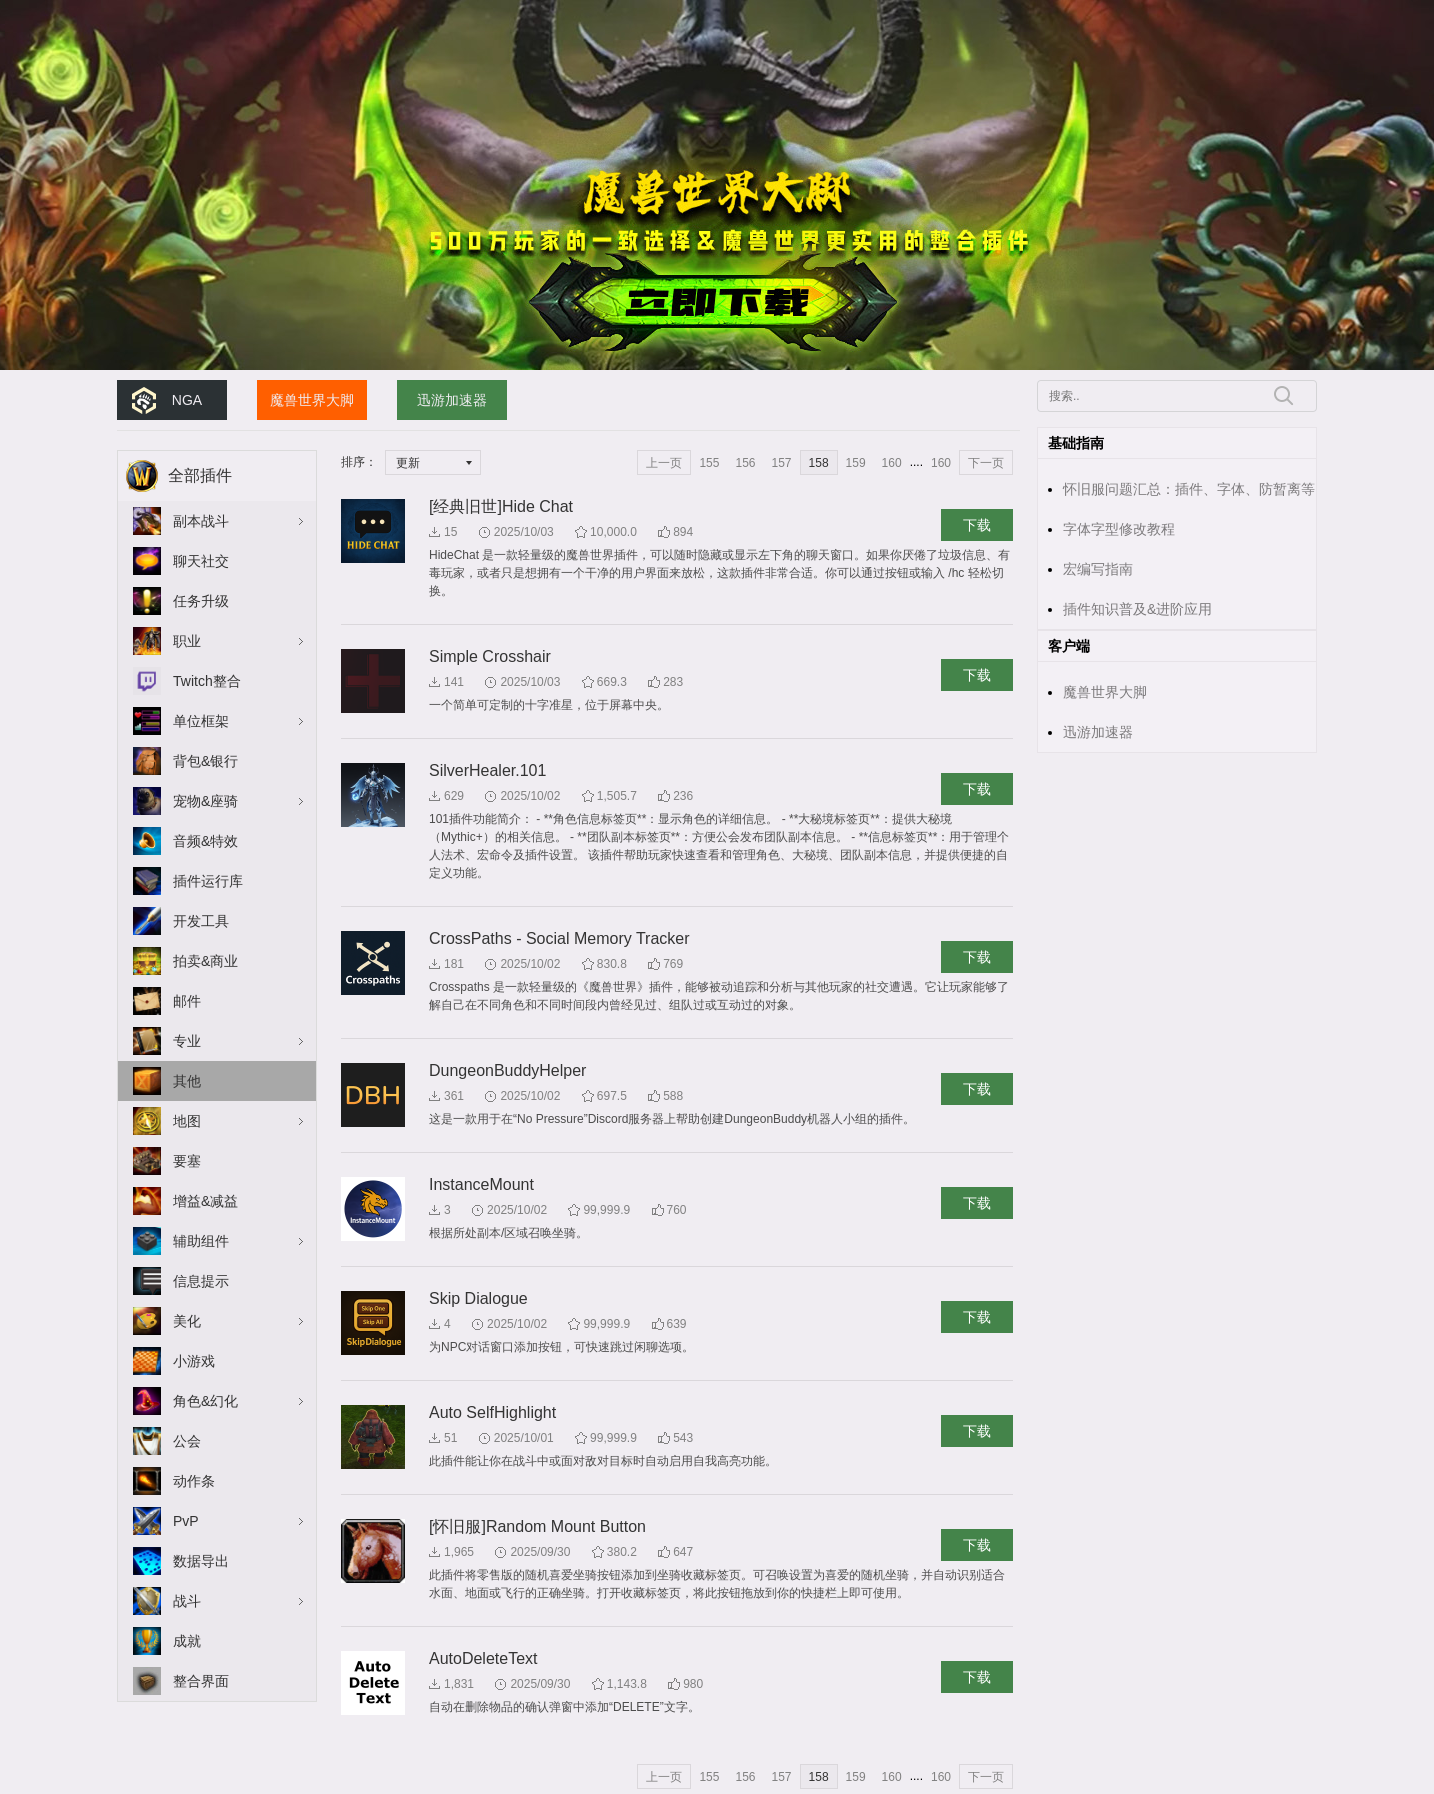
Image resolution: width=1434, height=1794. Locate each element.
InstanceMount (481, 1184)
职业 (187, 641)
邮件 (187, 1001)
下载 (977, 525)
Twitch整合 (207, 681)
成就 (187, 1641)
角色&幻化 (205, 1401)
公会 (187, 1441)
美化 (187, 1321)
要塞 (187, 1161)
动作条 (194, 1481)
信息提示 (201, 1281)
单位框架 (201, 721)
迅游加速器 (452, 400)
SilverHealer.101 (487, 770)
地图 (187, 1121)
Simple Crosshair (490, 656)
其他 (187, 1081)
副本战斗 (201, 521)
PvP (186, 1521)
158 (819, 463)
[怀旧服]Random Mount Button (537, 1526)
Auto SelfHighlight (492, 1412)
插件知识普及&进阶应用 (1137, 609)
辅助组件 (201, 1241)
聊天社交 (201, 561)
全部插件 (200, 475)
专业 (187, 1041)
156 (745, 463)
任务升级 (201, 601)
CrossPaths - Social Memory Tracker (559, 938)
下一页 (986, 463)
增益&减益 (205, 1201)
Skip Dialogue (478, 1298)
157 (782, 463)
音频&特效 (205, 841)
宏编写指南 (1098, 569)
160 (892, 463)
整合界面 (201, 1681)
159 (856, 463)
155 (709, 463)
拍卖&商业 (205, 961)
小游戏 (194, 1361)
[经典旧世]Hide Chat (501, 506)
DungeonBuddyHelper (507, 1070)
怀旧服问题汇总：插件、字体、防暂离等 (1189, 489)
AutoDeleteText (483, 1658)
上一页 (664, 463)
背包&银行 (205, 761)
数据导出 (201, 1561)
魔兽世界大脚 (312, 400)
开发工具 (201, 921)
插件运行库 (208, 881)
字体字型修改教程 (1119, 529)
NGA (187, 400)
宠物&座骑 (205, 801)
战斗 (187, 1601)
